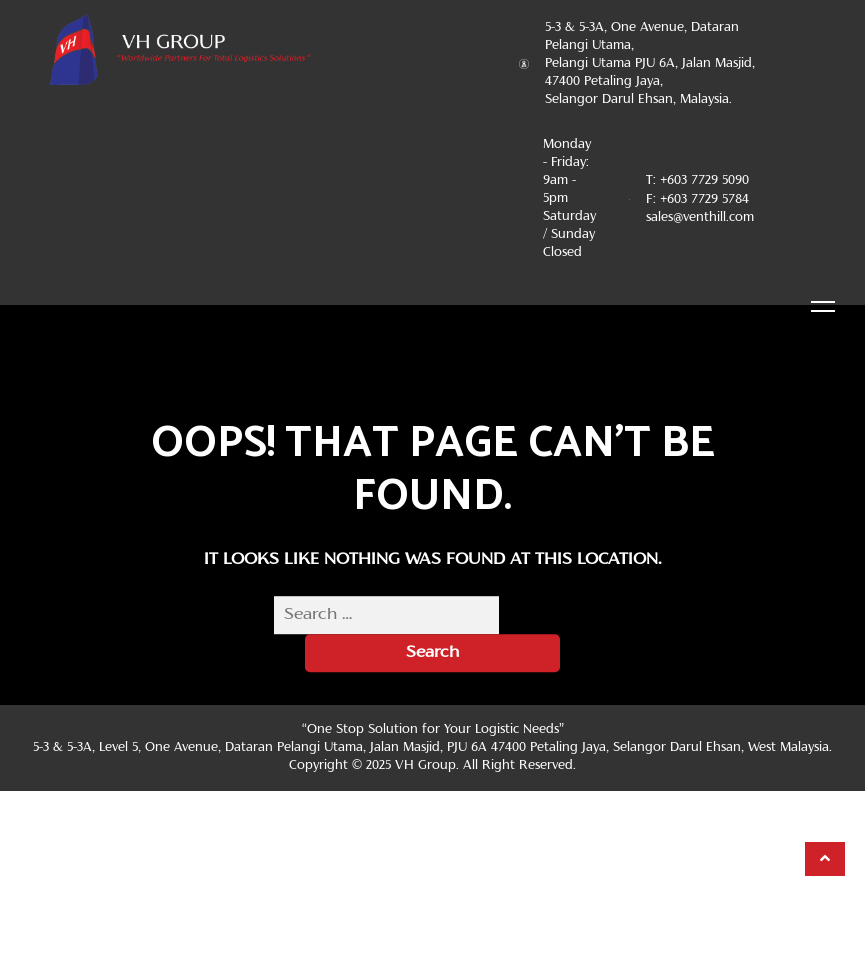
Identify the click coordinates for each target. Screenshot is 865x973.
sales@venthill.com (700, 218)
